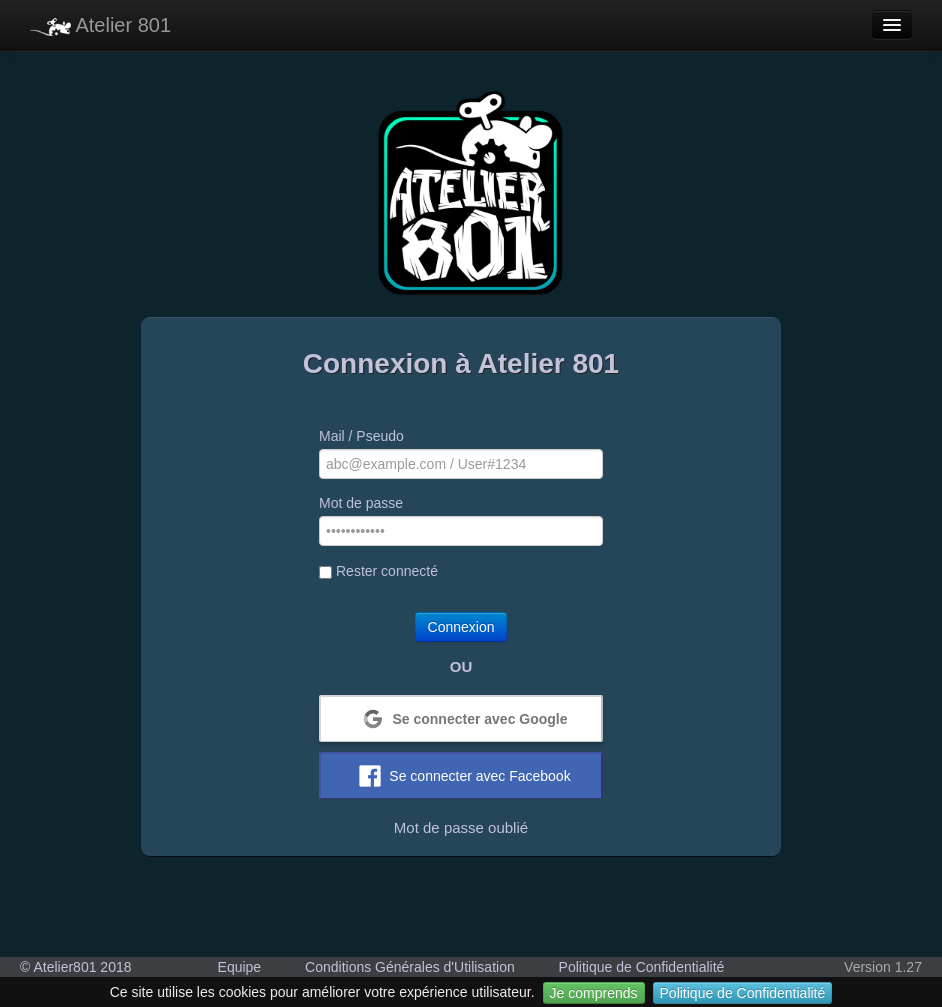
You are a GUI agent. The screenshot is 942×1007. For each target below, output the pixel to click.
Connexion (461, 627)
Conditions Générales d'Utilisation (410, 967)
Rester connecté (378, 571)
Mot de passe (361, 503)
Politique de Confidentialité (743, 993)
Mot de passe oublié (461, 827)
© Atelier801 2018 (76, 967)
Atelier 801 (100, 25)
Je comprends (594, 993)
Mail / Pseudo (361, 436)
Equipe (240, 967)
